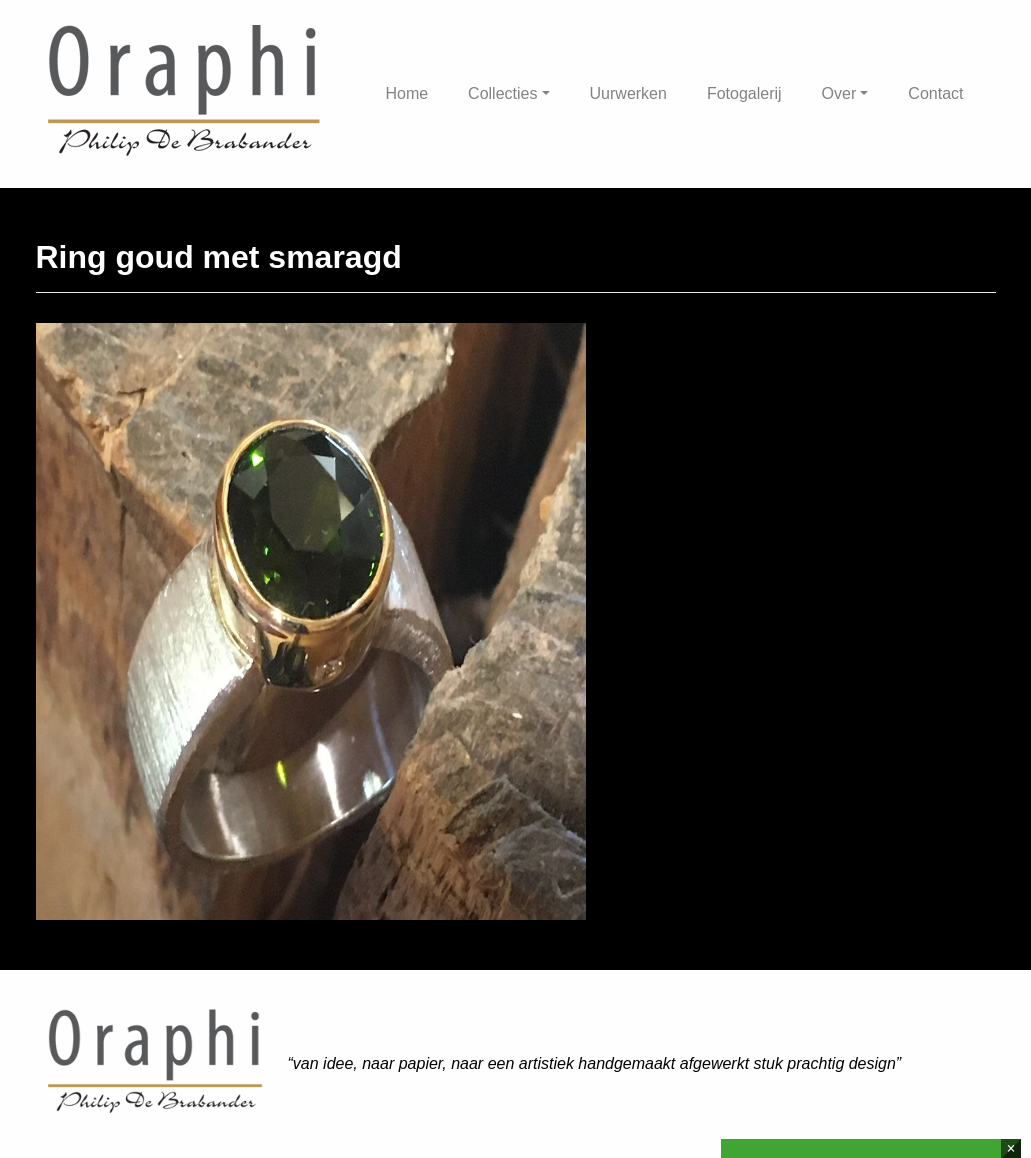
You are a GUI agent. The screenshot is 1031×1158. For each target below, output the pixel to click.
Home (406, 93)
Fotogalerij (744, 93)
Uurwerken (628, 93)
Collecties (502, 93)
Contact (935, 93)
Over (839, 93)
